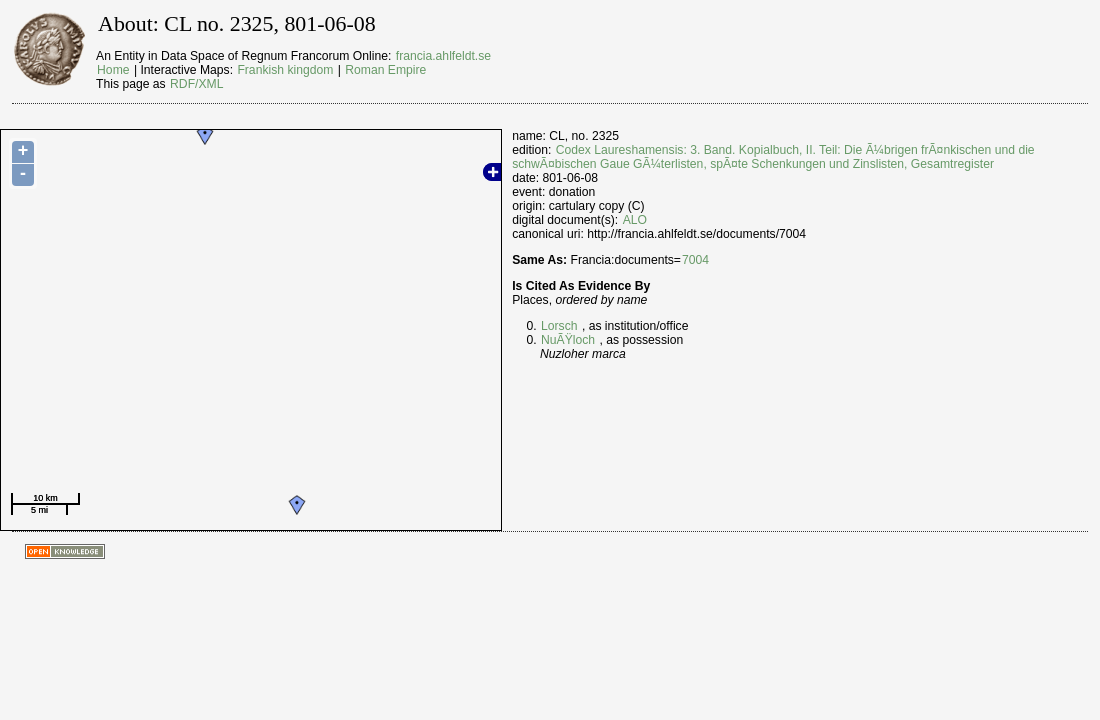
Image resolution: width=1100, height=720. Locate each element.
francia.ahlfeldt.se (443, 56)
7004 (695, 260)
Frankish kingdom (285, 70)
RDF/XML (196, 84)
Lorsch (559, 326)
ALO (635, 220)
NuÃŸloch (568, 340)
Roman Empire (385, 70)
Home (113, 70)
